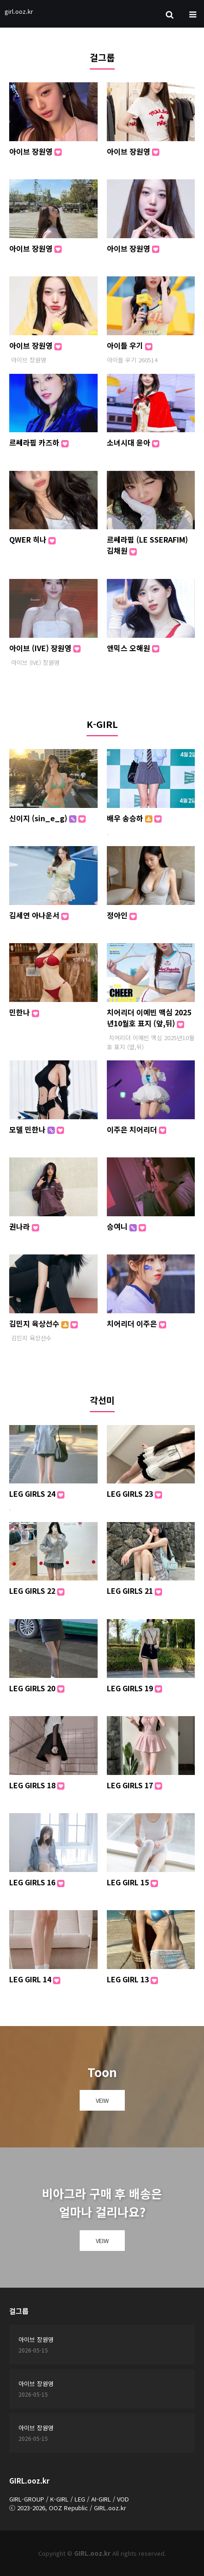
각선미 (102, 1400)
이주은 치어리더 (136, 1129)
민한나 (24, 1012)
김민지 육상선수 (43, 1323)
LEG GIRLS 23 (134, 1493)
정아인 (122, 915)
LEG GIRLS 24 (36, 1493)
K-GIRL (102, 724)
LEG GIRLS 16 (36, 1882)
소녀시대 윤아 (133, 442)
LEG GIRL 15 (132, 1882)
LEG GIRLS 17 (134, 1785)
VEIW (102, 2100)
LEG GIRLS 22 (36, 1590)
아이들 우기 (129, 345)
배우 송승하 (134, 818)
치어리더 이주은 (136, 1323)
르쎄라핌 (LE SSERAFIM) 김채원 (147, 545)
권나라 (24, 1226)
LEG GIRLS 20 (36, 1688)
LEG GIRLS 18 (36, 1785)
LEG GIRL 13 (132, 1979)
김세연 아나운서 (39, 915)
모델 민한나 (36, 1129)
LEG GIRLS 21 (134, 1590)
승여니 (126, 1226)
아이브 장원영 (35, 151)
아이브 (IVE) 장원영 (45, 647)
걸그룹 (102, 57)
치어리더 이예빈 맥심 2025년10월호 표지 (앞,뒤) (149, 1018)
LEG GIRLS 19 (134, 1688)
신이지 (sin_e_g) (47, 818)
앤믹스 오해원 (133, 647)
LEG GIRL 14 (34, 1979)
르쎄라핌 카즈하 (39, 442)
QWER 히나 (32, 539)
